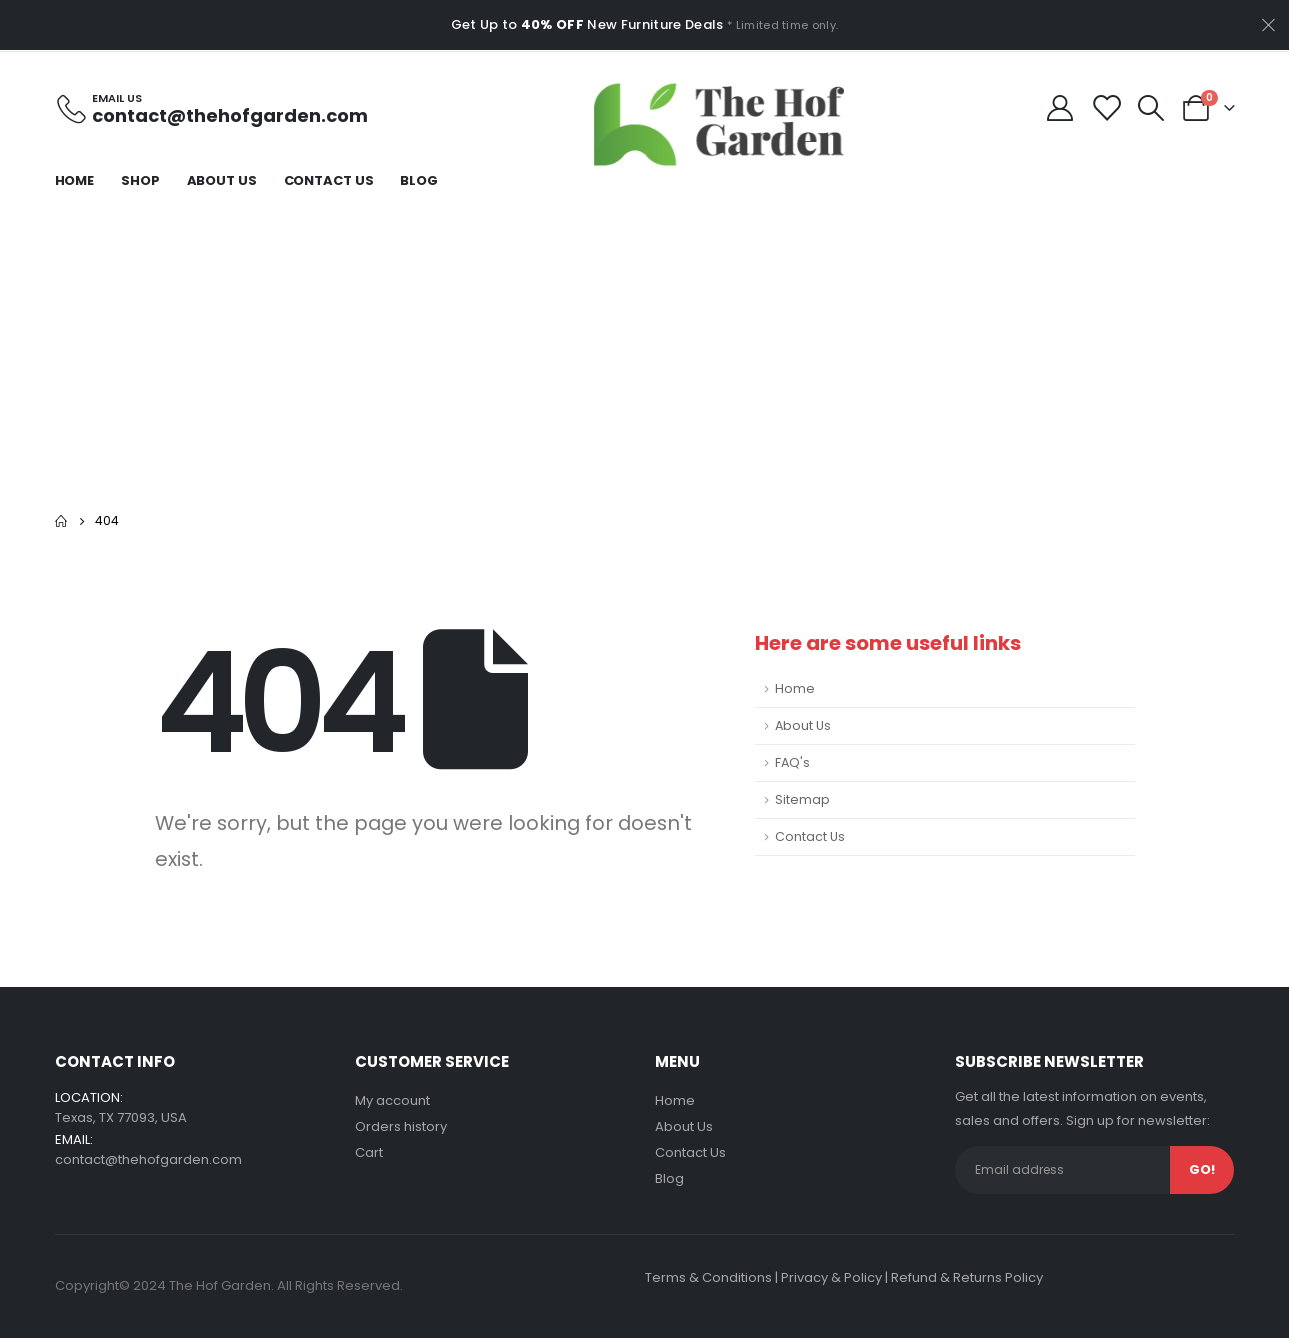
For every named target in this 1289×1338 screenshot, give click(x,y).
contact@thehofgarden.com (148, 1159)
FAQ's (792, 762)
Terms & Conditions (708, 1277)
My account (392, 1100)
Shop (140, 180)
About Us (222, 180)
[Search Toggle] (1150, 108)
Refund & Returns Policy (967, 1277)
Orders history (401, 1126)
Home (75, 180)
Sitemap (802, 799)
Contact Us (329, 180)
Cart (369, 1152)
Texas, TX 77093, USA (121, 1117)
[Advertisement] (645, 349)
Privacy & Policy (831, 1277)
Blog (419, 180)
